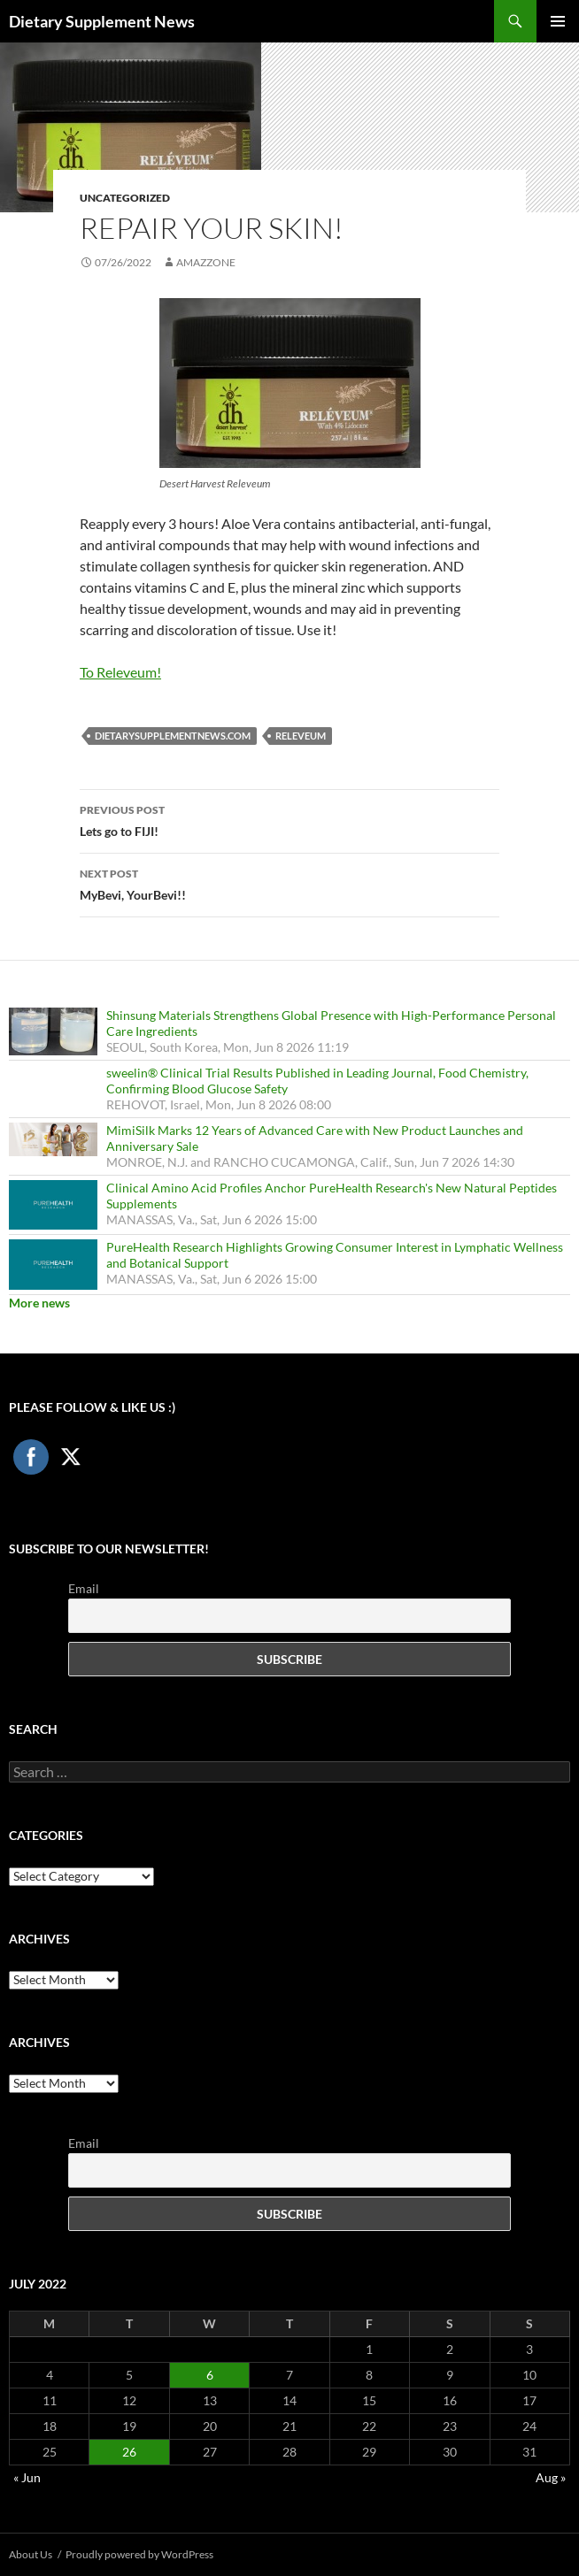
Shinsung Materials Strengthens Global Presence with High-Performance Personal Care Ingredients (331, 1023)
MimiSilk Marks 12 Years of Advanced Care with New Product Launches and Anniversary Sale (314, 1138)
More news (39, 1302)
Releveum (300, 735)
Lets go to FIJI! (289, 819)
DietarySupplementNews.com (173, 735)
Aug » (551, 2477)
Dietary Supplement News (102, 21)
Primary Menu (558, 21)
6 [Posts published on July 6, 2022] (209, 2374)
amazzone (205, 262)
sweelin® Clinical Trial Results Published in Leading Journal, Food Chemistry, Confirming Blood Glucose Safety (317, 1080)
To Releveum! (120, 671)
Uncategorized (125, 197)
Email (83, 1588)
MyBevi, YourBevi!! (289, 882)
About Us (30, 2554)
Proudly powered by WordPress (139, 2554)
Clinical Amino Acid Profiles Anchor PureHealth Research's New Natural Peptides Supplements (331, 1195)
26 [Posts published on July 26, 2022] (129, 2451)
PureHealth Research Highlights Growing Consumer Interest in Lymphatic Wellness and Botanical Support (334, 1254)
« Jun (27, 2477)
